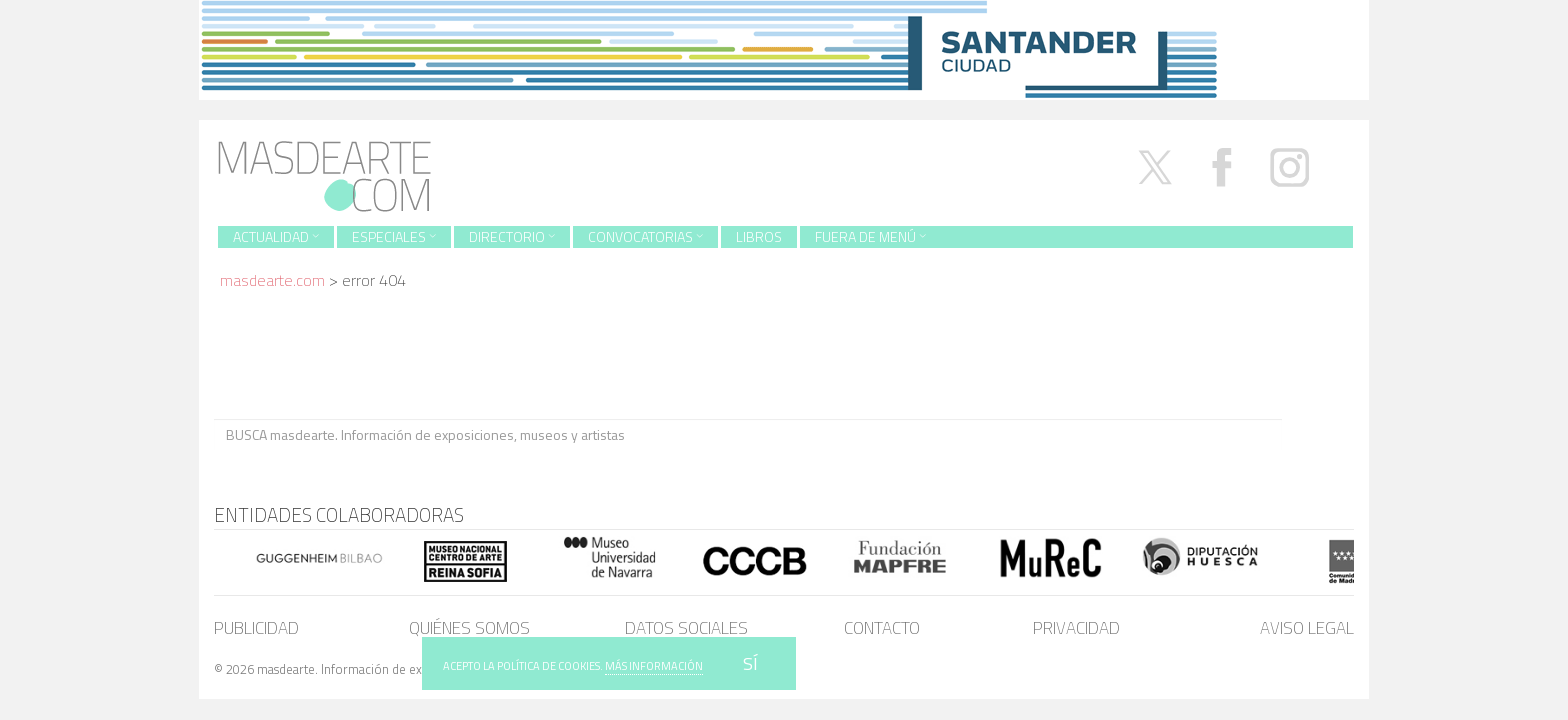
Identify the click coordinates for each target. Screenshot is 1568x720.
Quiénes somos (469, 628)
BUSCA (1317, 433)
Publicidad (256, 628)
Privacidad (1076, 628)
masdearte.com (272, 280)
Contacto (882, 628)
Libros (759, 236)
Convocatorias (645, 236)
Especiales (394, 236)
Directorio (512, 236)
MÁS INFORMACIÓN (654, 666)
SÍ (750, 663)
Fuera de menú (870, 236)
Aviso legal (1307, 628)
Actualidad (276, 236)
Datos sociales (686, 628)
